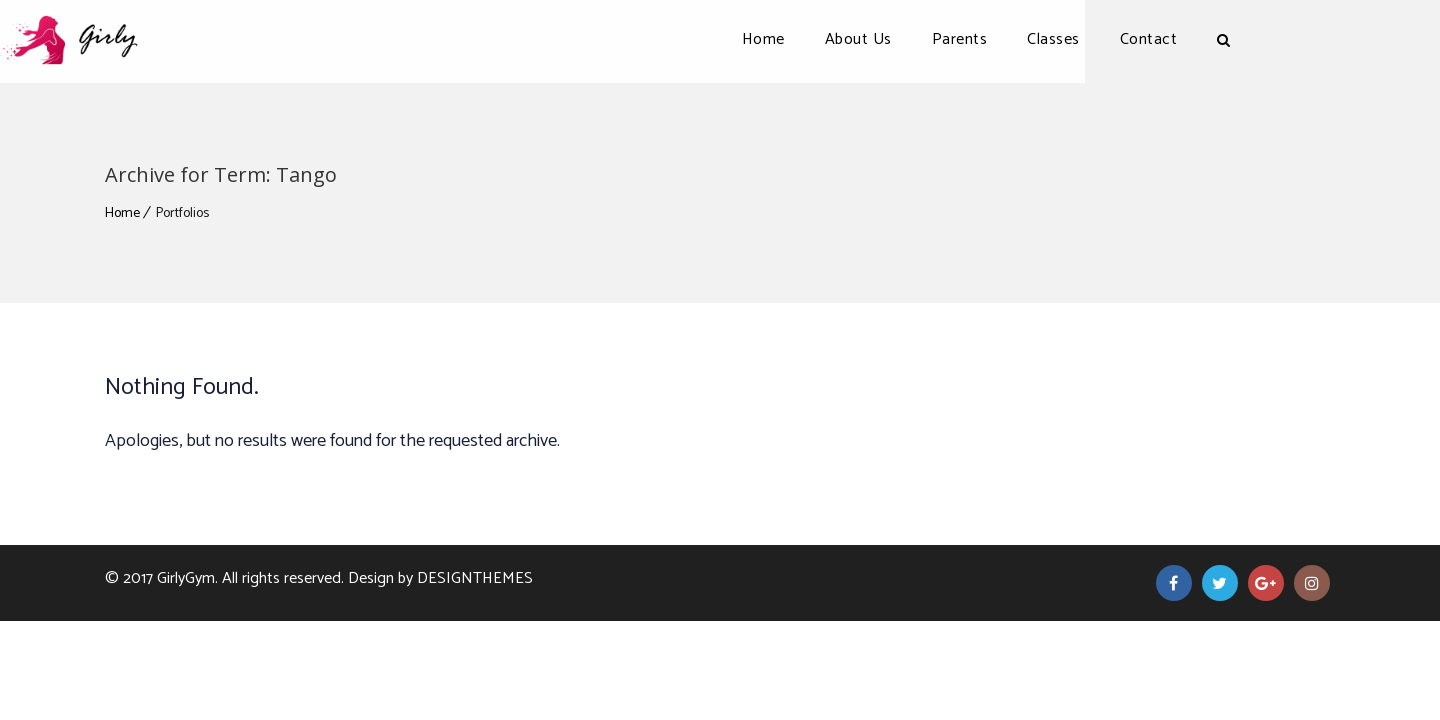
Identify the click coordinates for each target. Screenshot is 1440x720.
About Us (963, 39)
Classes (1158, 39)
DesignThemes (475, 578)
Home (868, 39)
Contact (1254, 39)
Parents (1065, 39)
